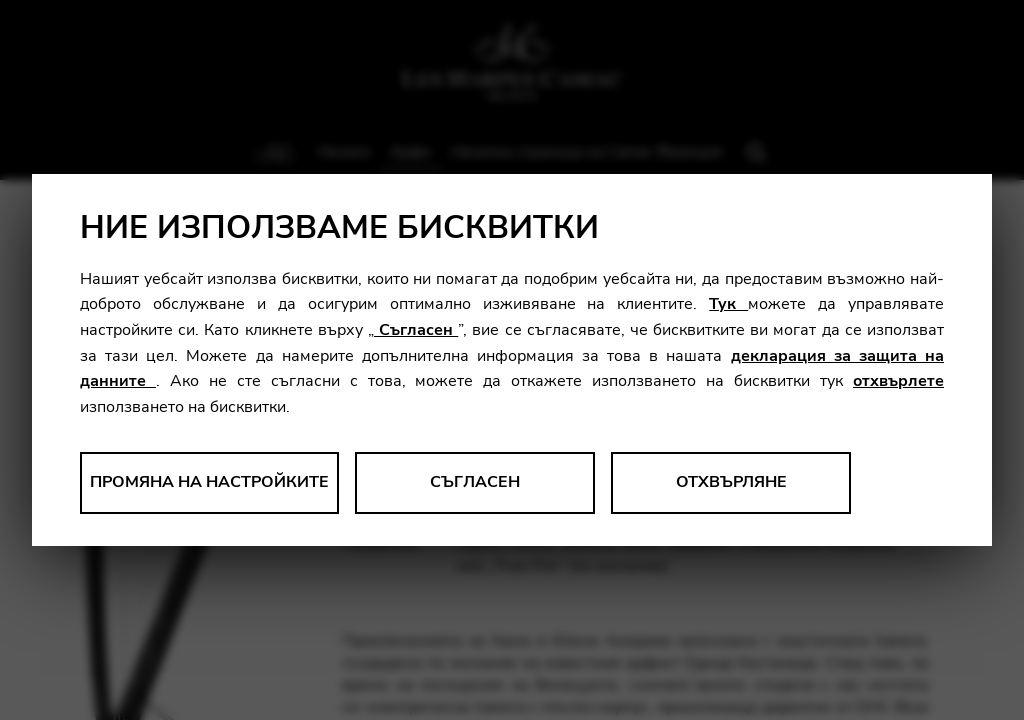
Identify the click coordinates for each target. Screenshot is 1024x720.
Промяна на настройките (209, 482)
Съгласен (416, 330)
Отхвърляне (731, 482)
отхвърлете (898, 381)
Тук (728, 304)
